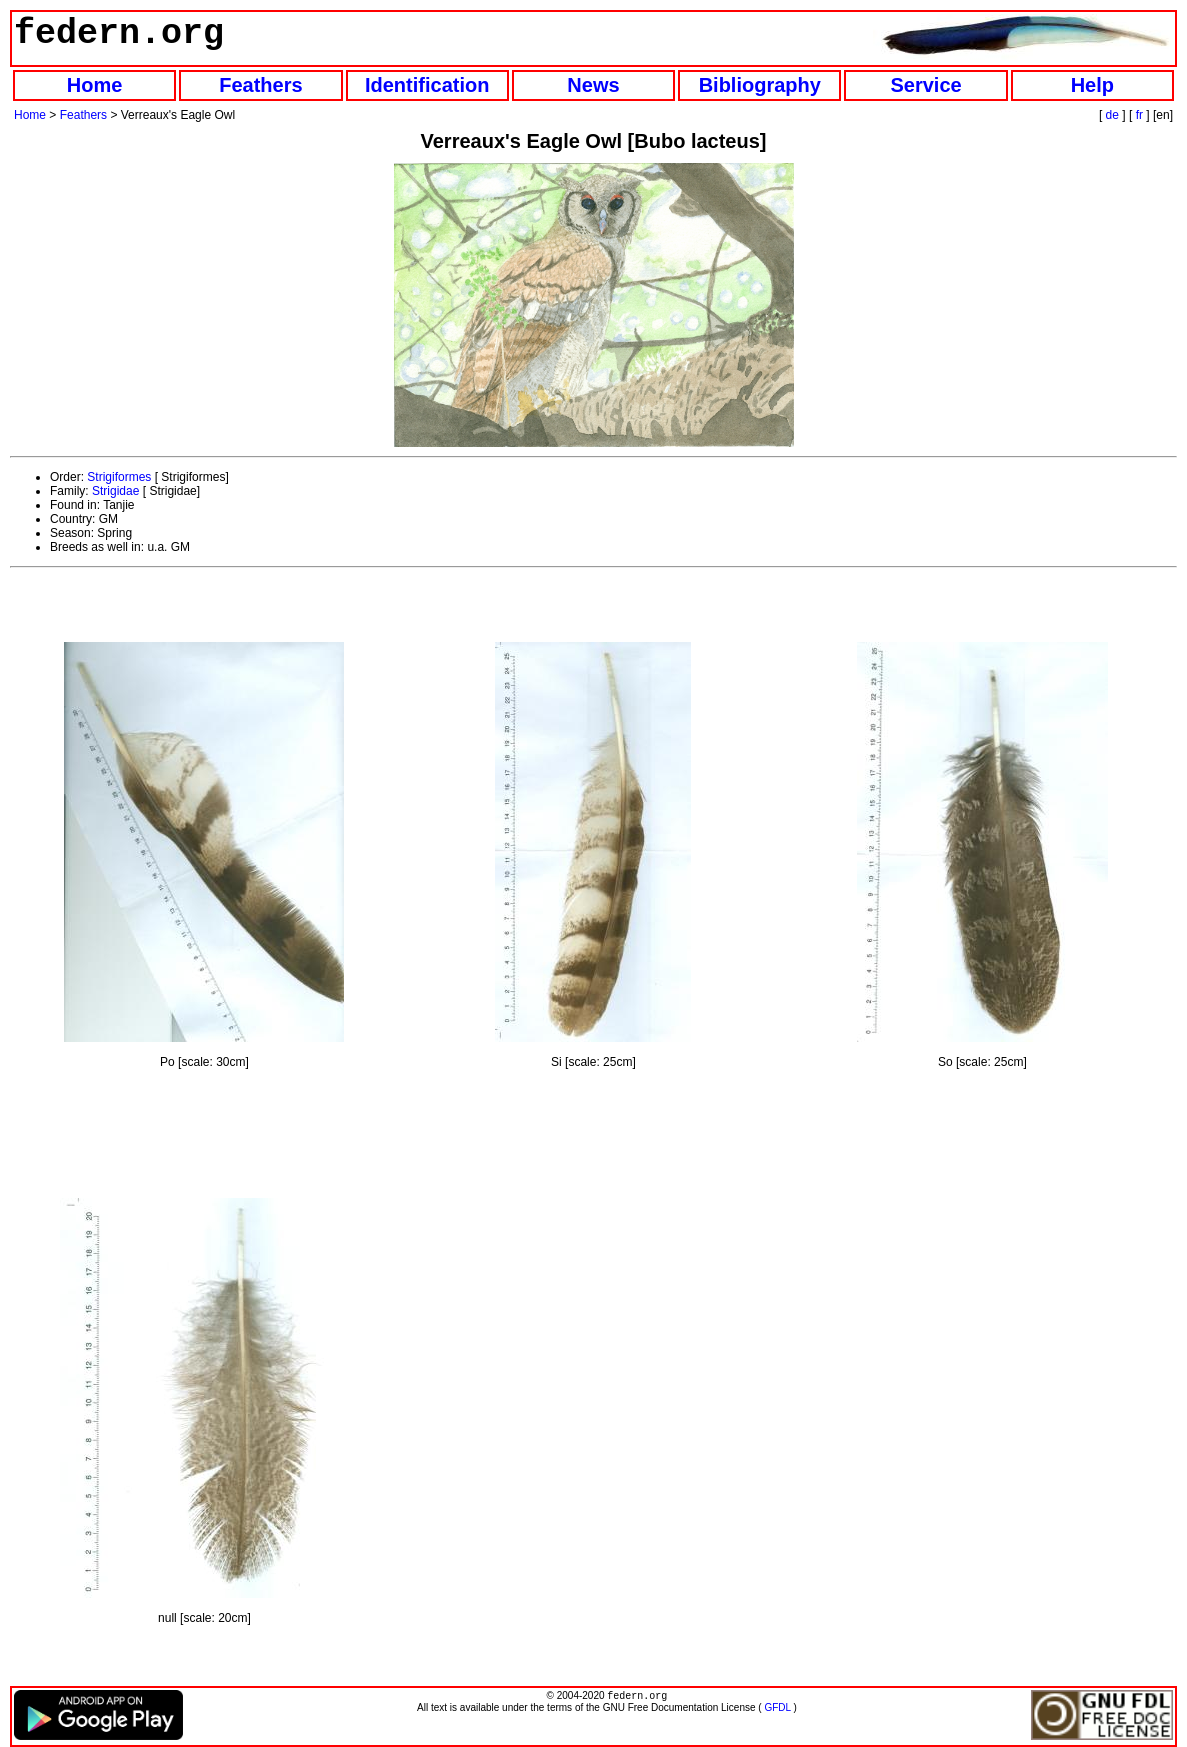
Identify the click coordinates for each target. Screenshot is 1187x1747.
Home (95, 85)
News (593, 85)
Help (1092, 85)
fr (1139, 115)
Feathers (260, 85)
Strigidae (115, 491)
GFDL (777, 1709)
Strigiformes (119, 477)
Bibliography (760, 85)
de (1112, 115)
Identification (427, 85)
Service (925, 85)
